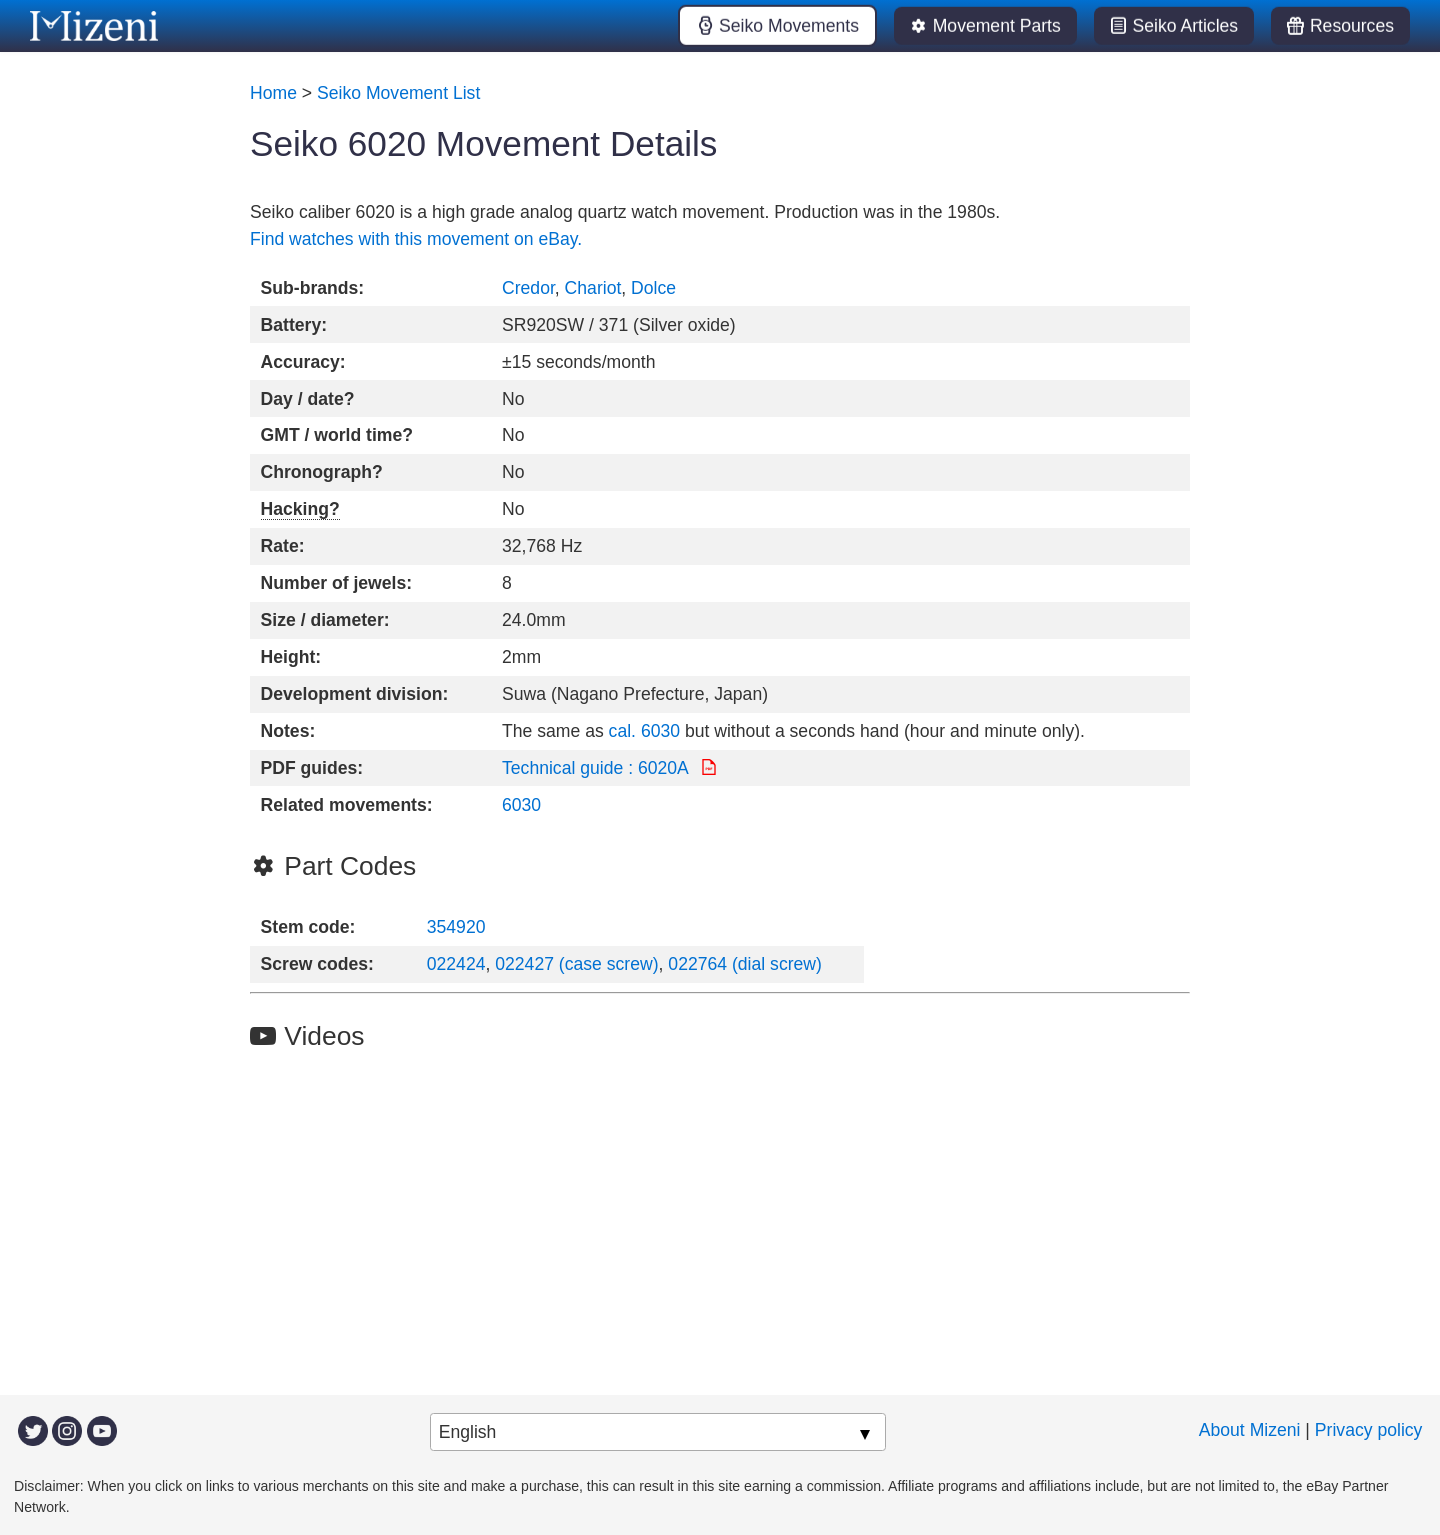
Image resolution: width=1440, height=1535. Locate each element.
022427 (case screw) (576, 964)
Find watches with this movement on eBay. (416, 239)
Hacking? (300, 509)
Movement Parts (997, 26)
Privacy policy (1369, 1430)
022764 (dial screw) (745, 964)
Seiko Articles (1186, 26)
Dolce (653, 288)
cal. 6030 (644, 731)
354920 (456, 927)
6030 (521, 805)
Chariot (593, 288)
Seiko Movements (789, 26)
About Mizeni (1250, 1430)
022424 (456, 964)
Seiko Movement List (398, 93)
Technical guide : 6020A (597, 768)
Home (273, 93)
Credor (528, 288)
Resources (1352, 26)
